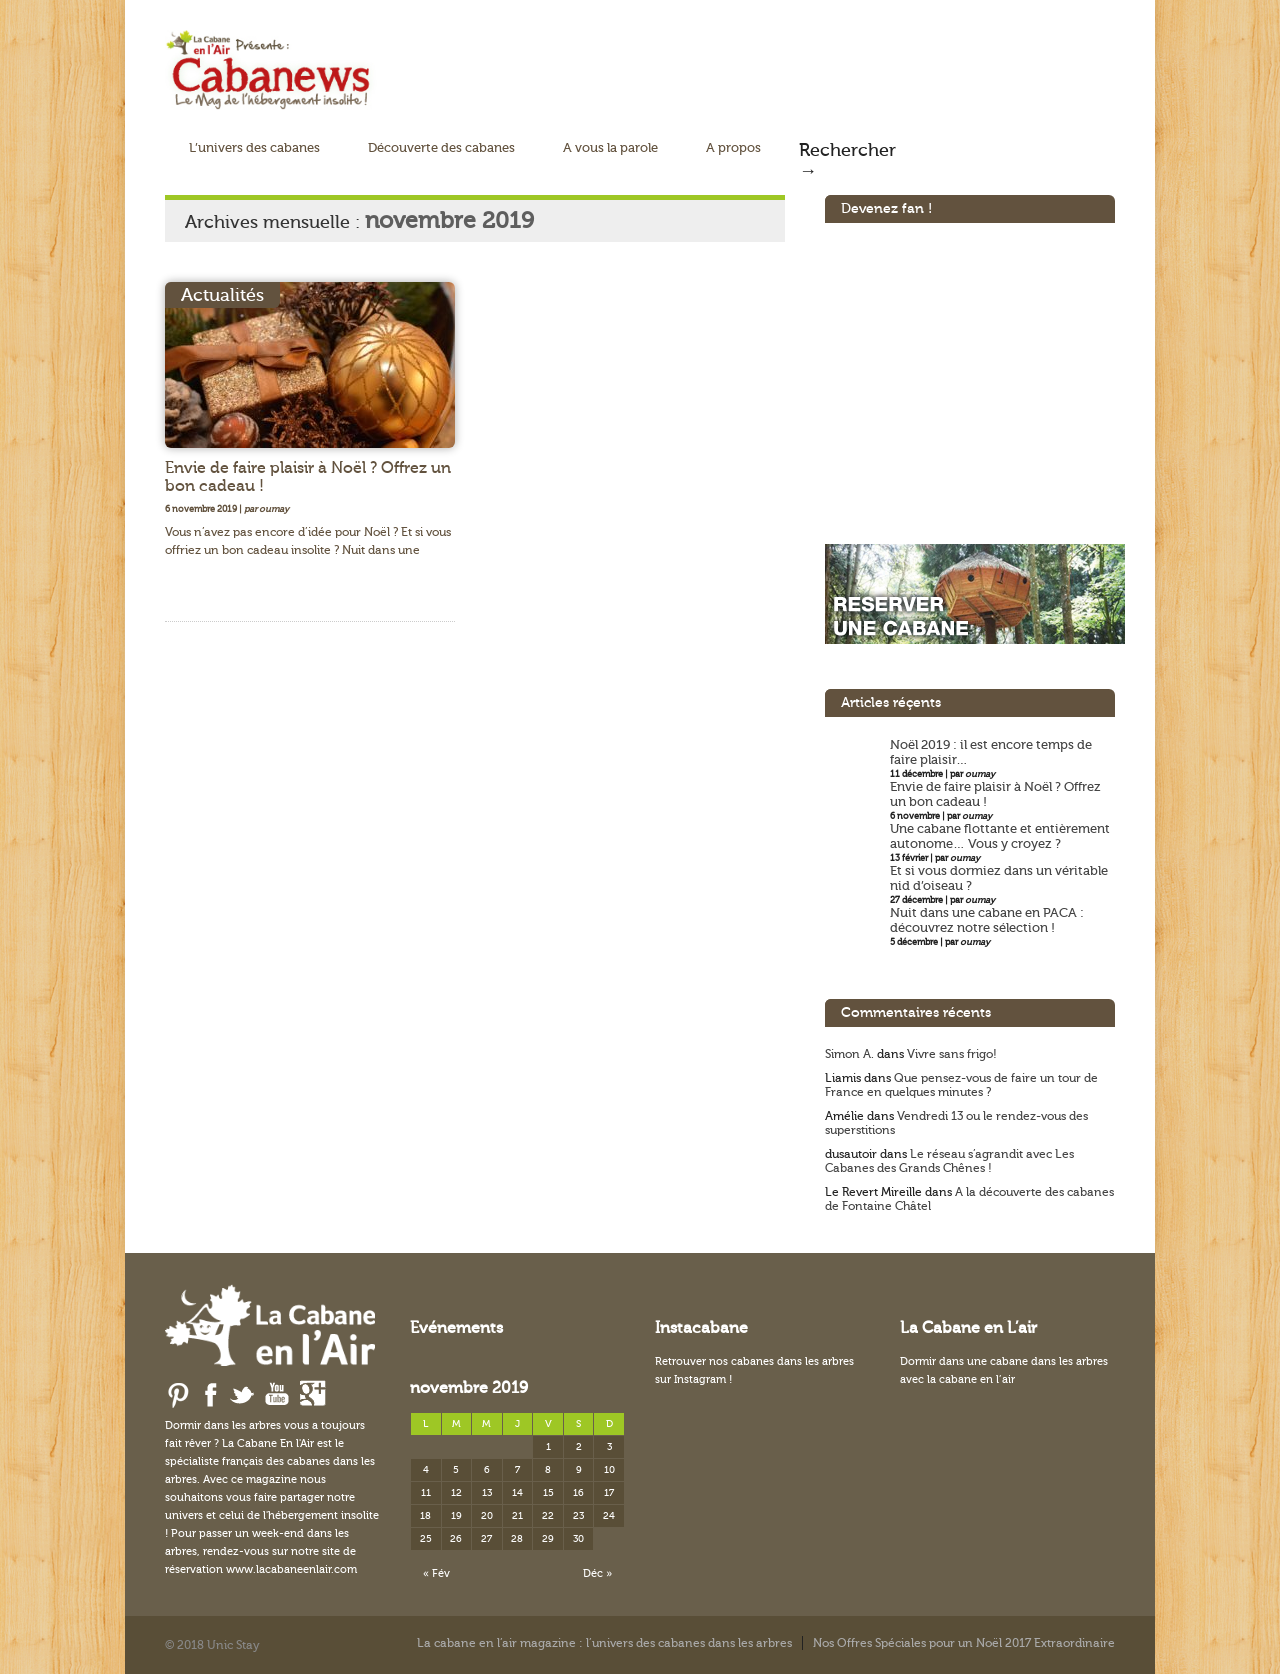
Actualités (222, 295)
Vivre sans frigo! (952, 1054)
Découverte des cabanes (441, 147)
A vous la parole (610, 147)
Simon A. (849, 1054)
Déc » (597, 1573)
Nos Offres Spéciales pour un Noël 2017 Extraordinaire (964, 1643)
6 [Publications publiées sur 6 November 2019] (487, 1469)
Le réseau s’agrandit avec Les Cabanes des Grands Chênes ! (949, 1161)
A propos (733, 147)
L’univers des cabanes (254, 147)
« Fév (436, 1573)
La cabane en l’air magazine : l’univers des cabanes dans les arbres (604, 1643)
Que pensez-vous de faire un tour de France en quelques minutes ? (961, 1085)
